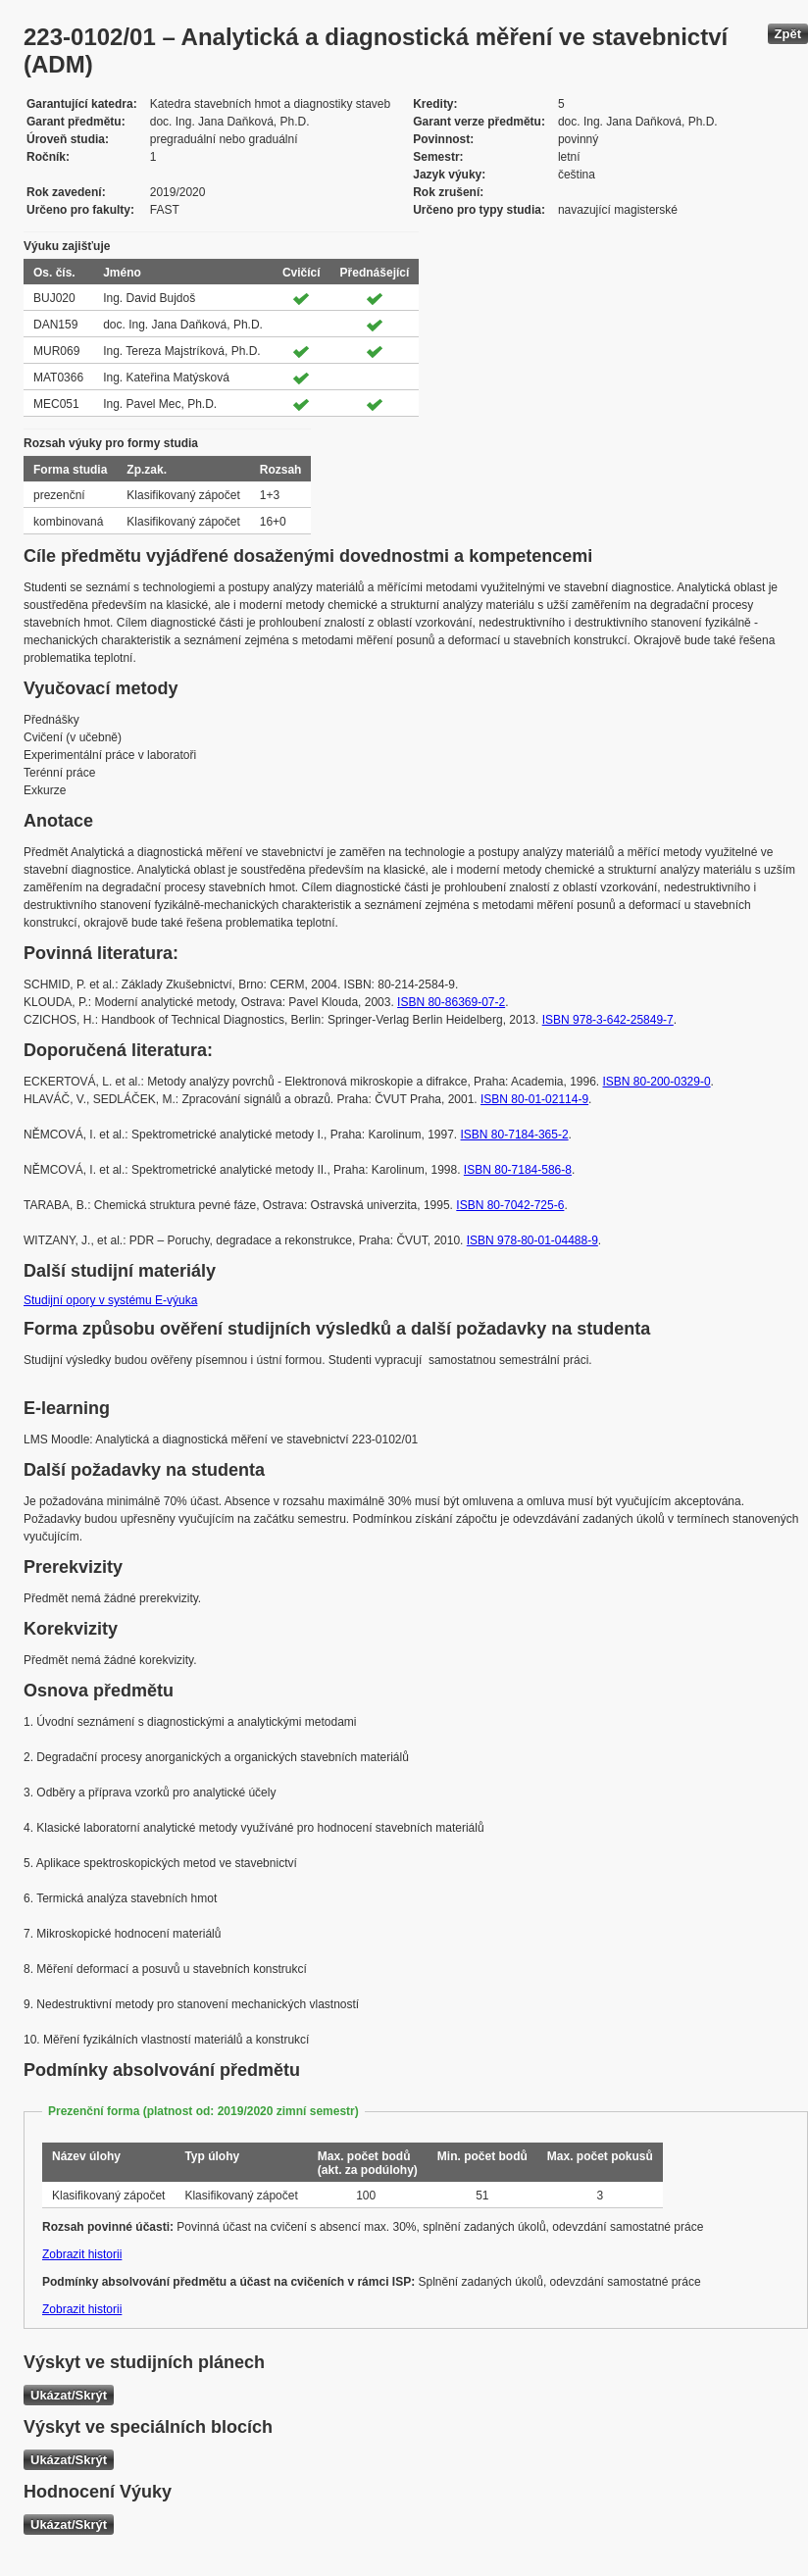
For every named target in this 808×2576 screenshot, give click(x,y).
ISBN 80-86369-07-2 (451, 1002)
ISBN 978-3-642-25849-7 (608, 1020)
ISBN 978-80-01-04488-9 (532, 1240)
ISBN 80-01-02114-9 (534, 1099)
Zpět (788, 33)
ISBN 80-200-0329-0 (657, 1081)
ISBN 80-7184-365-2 (515, 1134)
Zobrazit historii (82, 2254)
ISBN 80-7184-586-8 (518, 1170)
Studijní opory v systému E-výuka (110, 1300)
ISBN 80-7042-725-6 (510, 1205)
